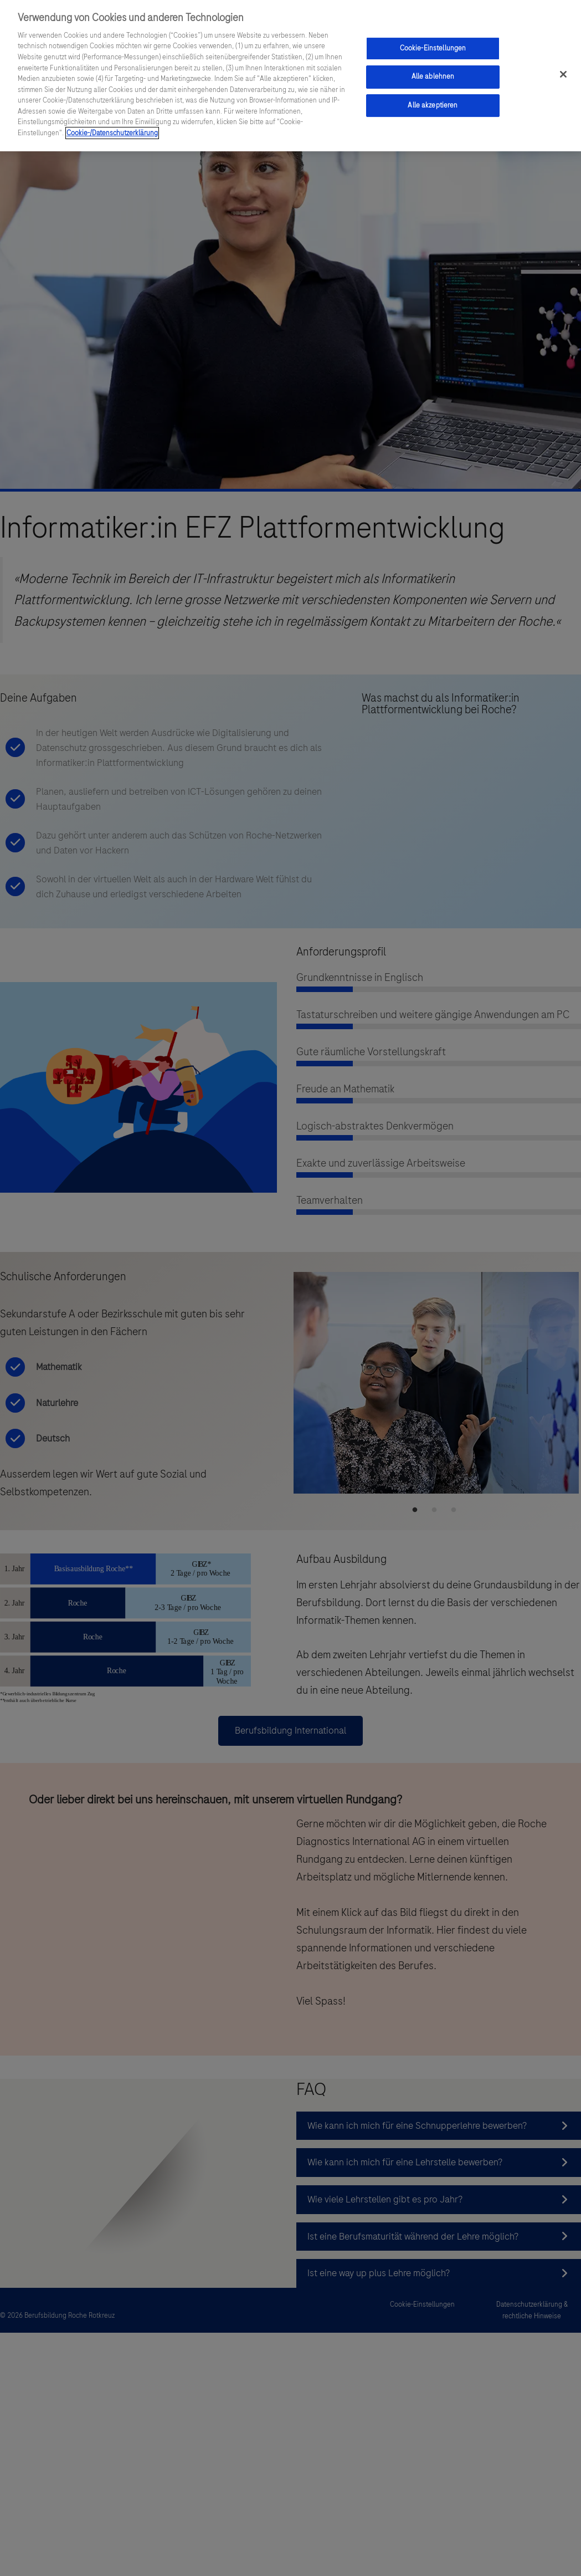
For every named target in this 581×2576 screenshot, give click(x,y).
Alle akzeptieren (432, 100)
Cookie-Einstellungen (433, 43)
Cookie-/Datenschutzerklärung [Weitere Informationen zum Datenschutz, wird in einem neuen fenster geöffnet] (112, 127)
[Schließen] (563, 69)
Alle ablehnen (433, 71)
